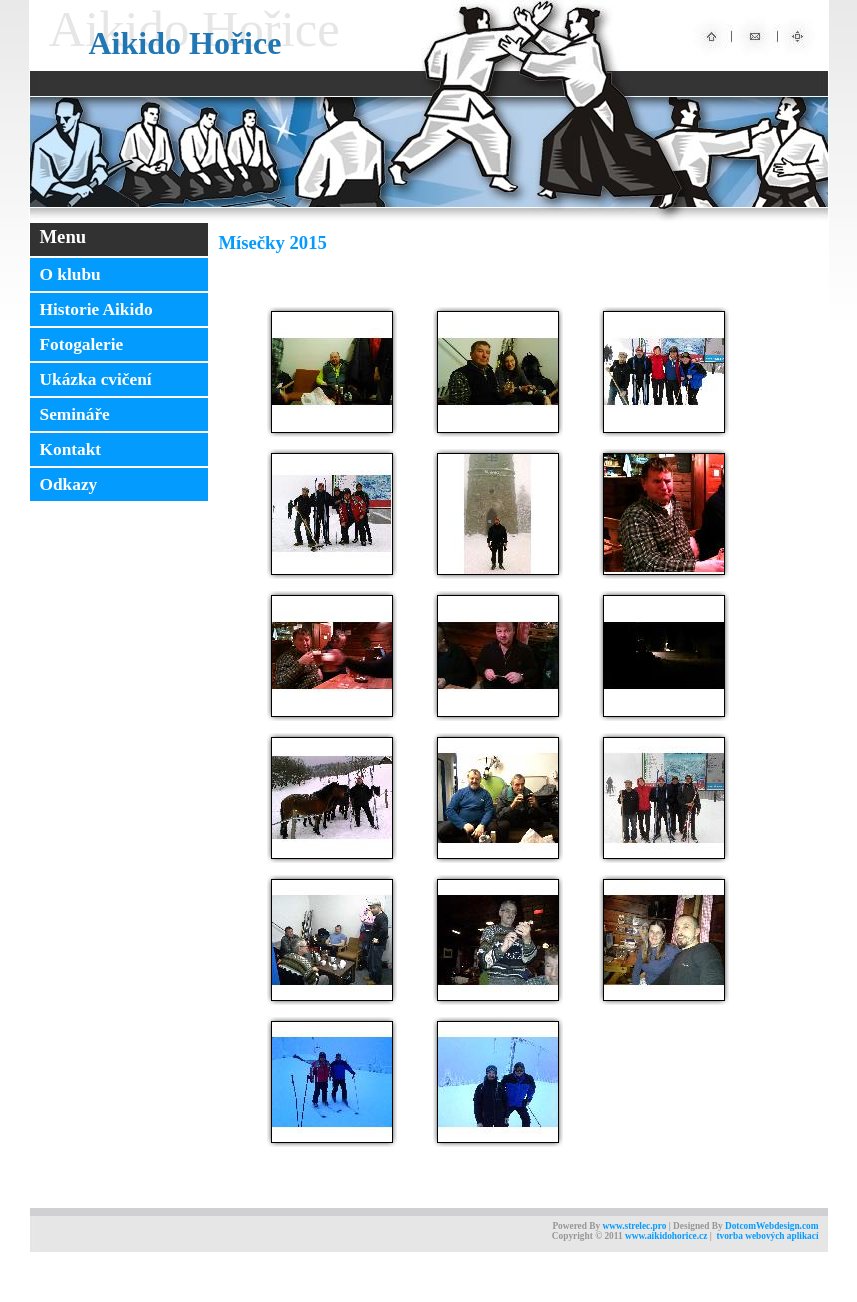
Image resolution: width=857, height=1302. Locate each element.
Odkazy (69, 484)
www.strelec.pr (631, 1226)
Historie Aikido (96, 309)
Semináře (75, 414)
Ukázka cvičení (96, 379)
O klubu (70, 274)
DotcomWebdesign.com (772, 1226)
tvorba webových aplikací (767, 1236)
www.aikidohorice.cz (666, 1236)
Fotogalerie (82, 344)
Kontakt (71, 449)
